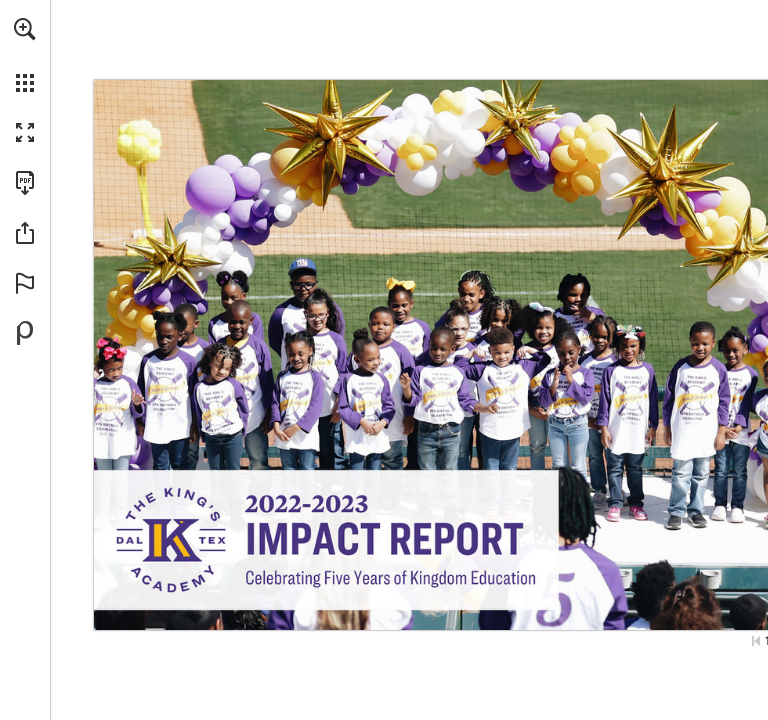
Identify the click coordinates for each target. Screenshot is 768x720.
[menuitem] (25, 55)
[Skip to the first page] (756, 641)
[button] (25, 29)
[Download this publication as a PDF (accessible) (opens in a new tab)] (25, 183)
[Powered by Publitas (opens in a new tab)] (25, 333)
